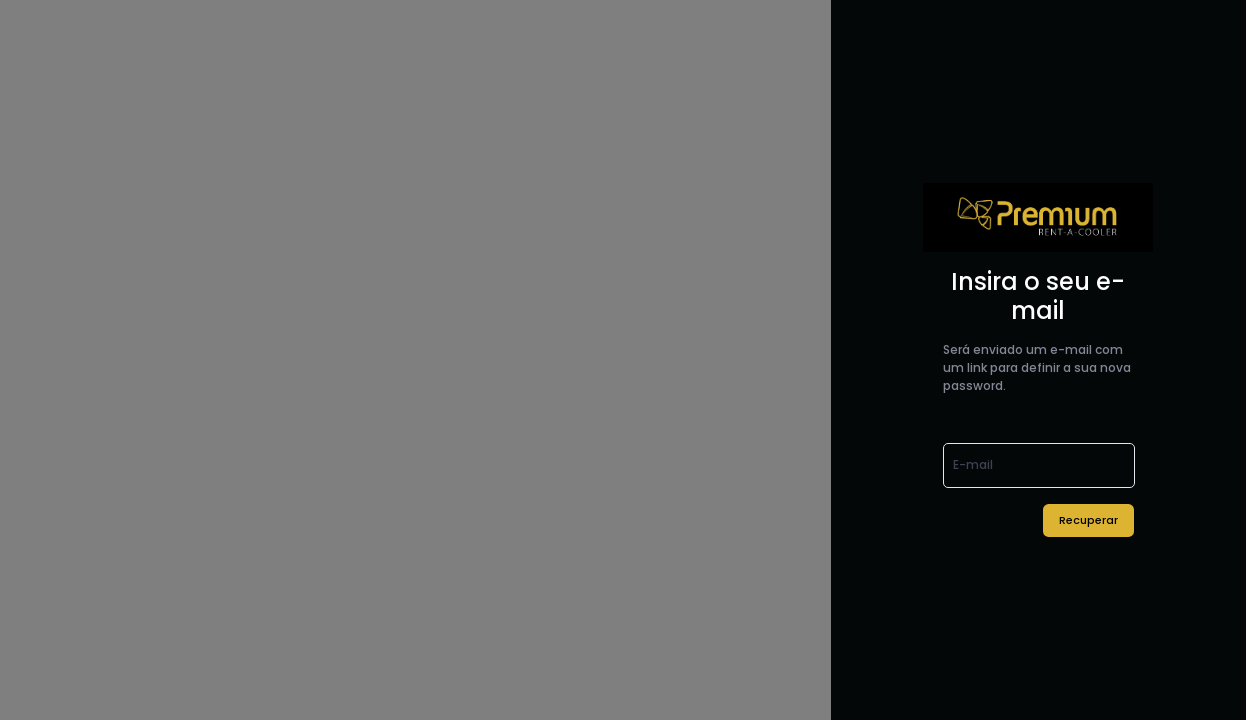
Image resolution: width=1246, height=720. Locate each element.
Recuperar (1088, 520)
